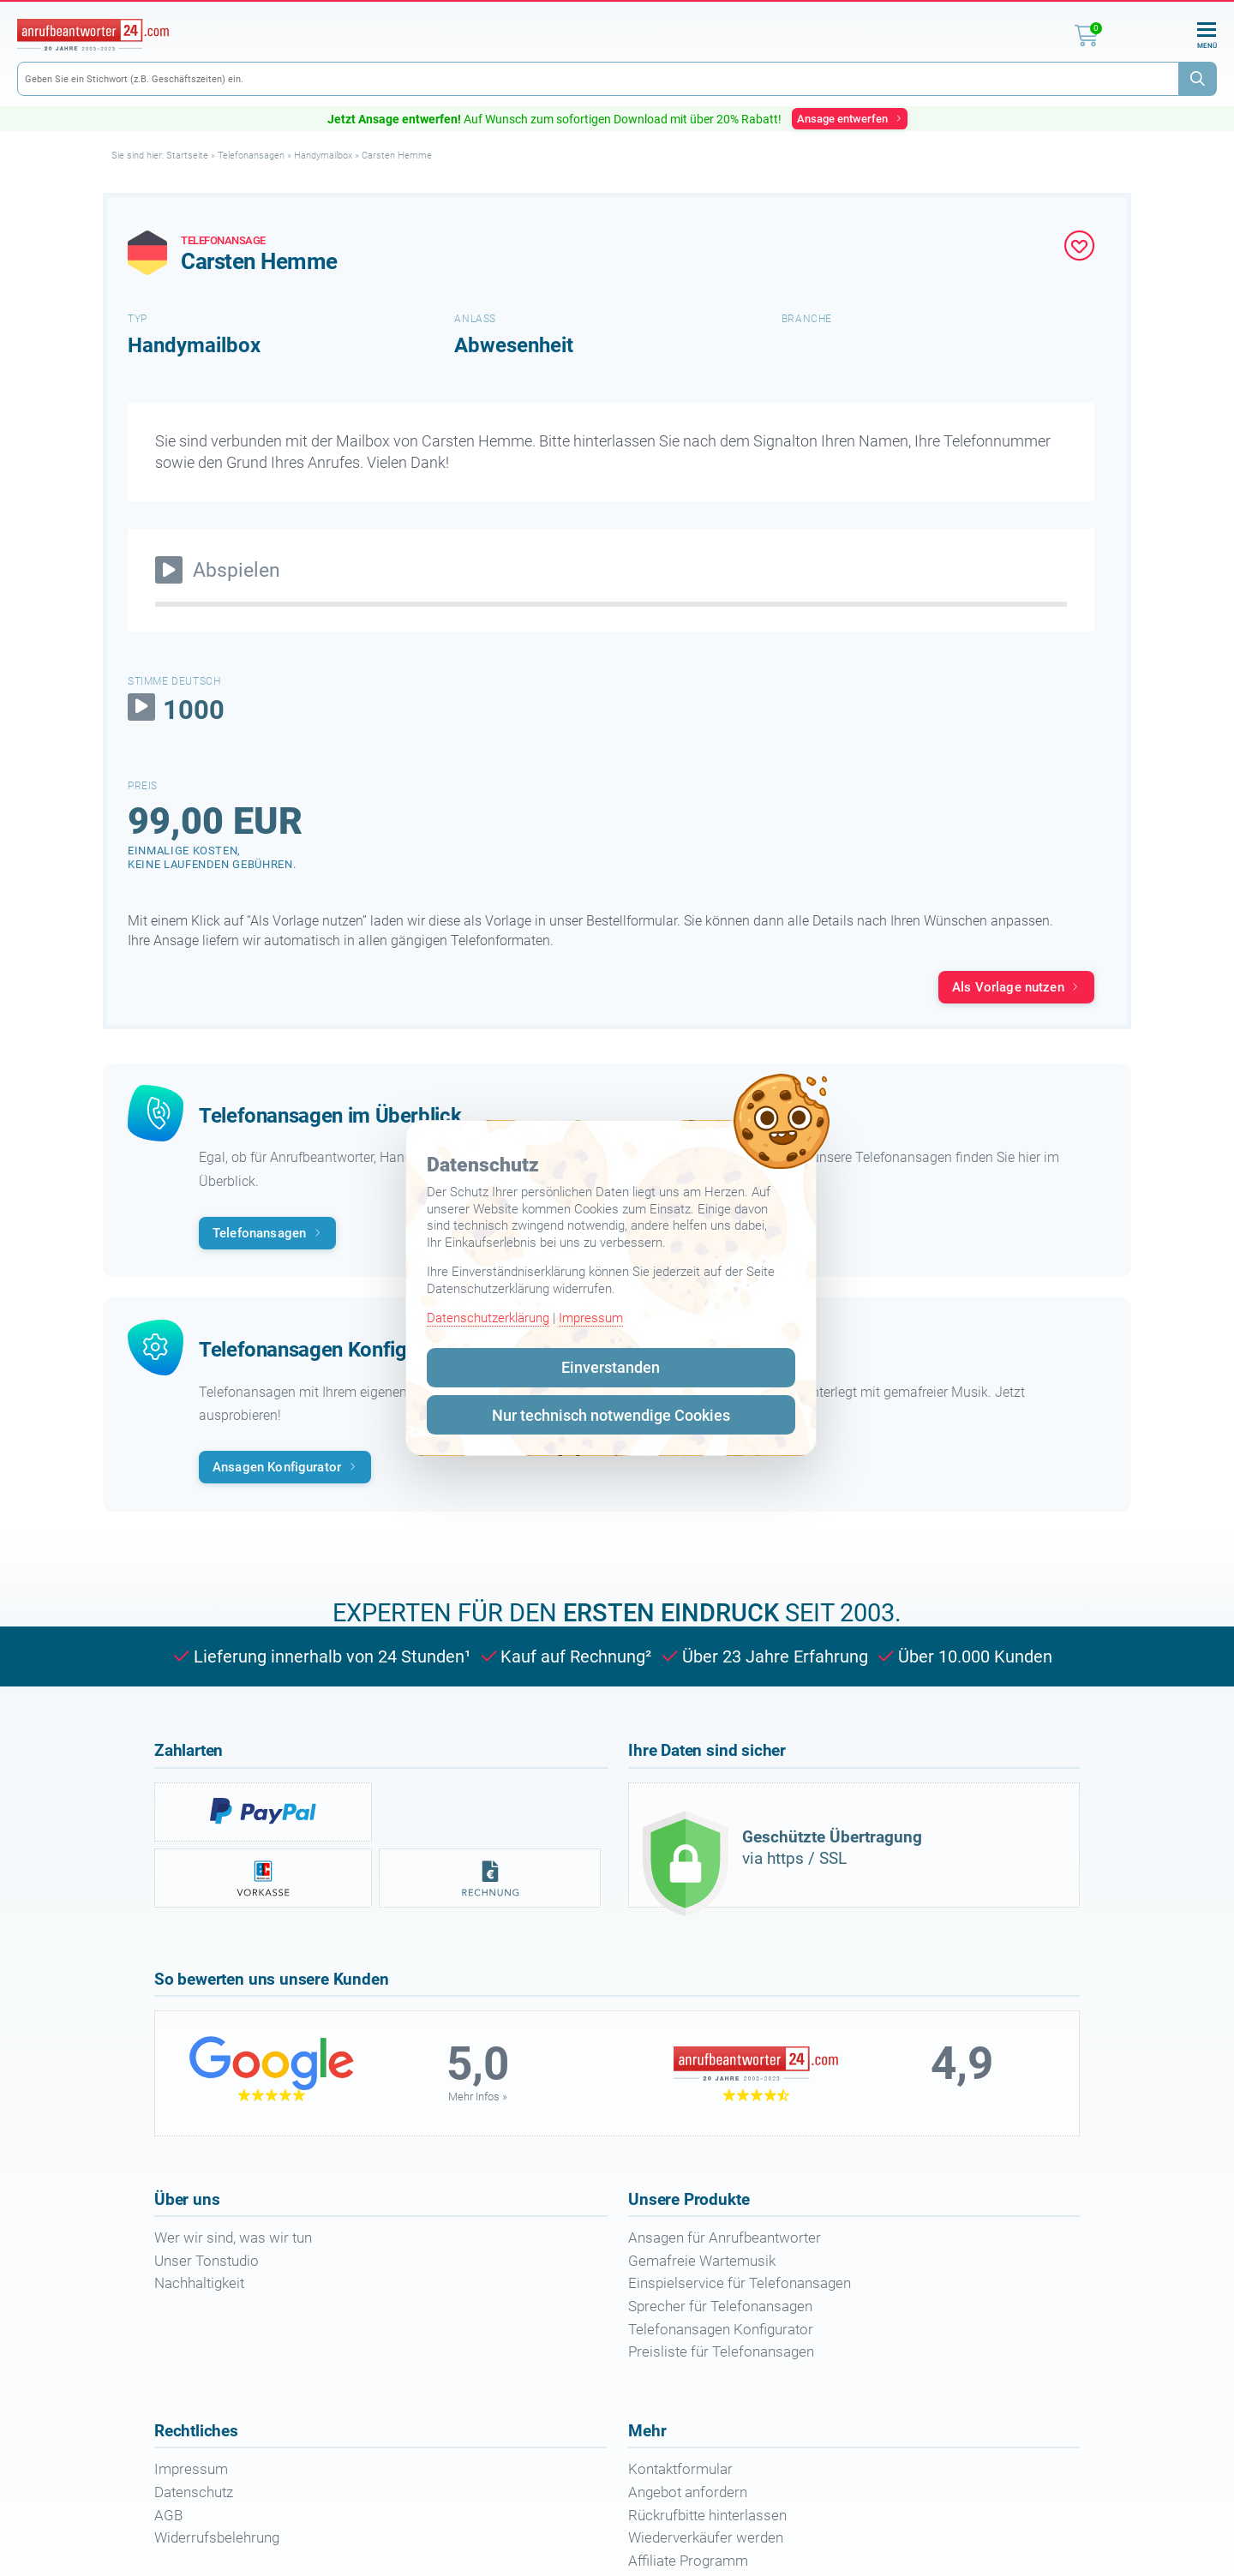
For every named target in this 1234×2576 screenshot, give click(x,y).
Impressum (591, 1318)
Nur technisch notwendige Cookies (611, 1415)
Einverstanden (610, 1367)
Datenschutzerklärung (488, 1318)
